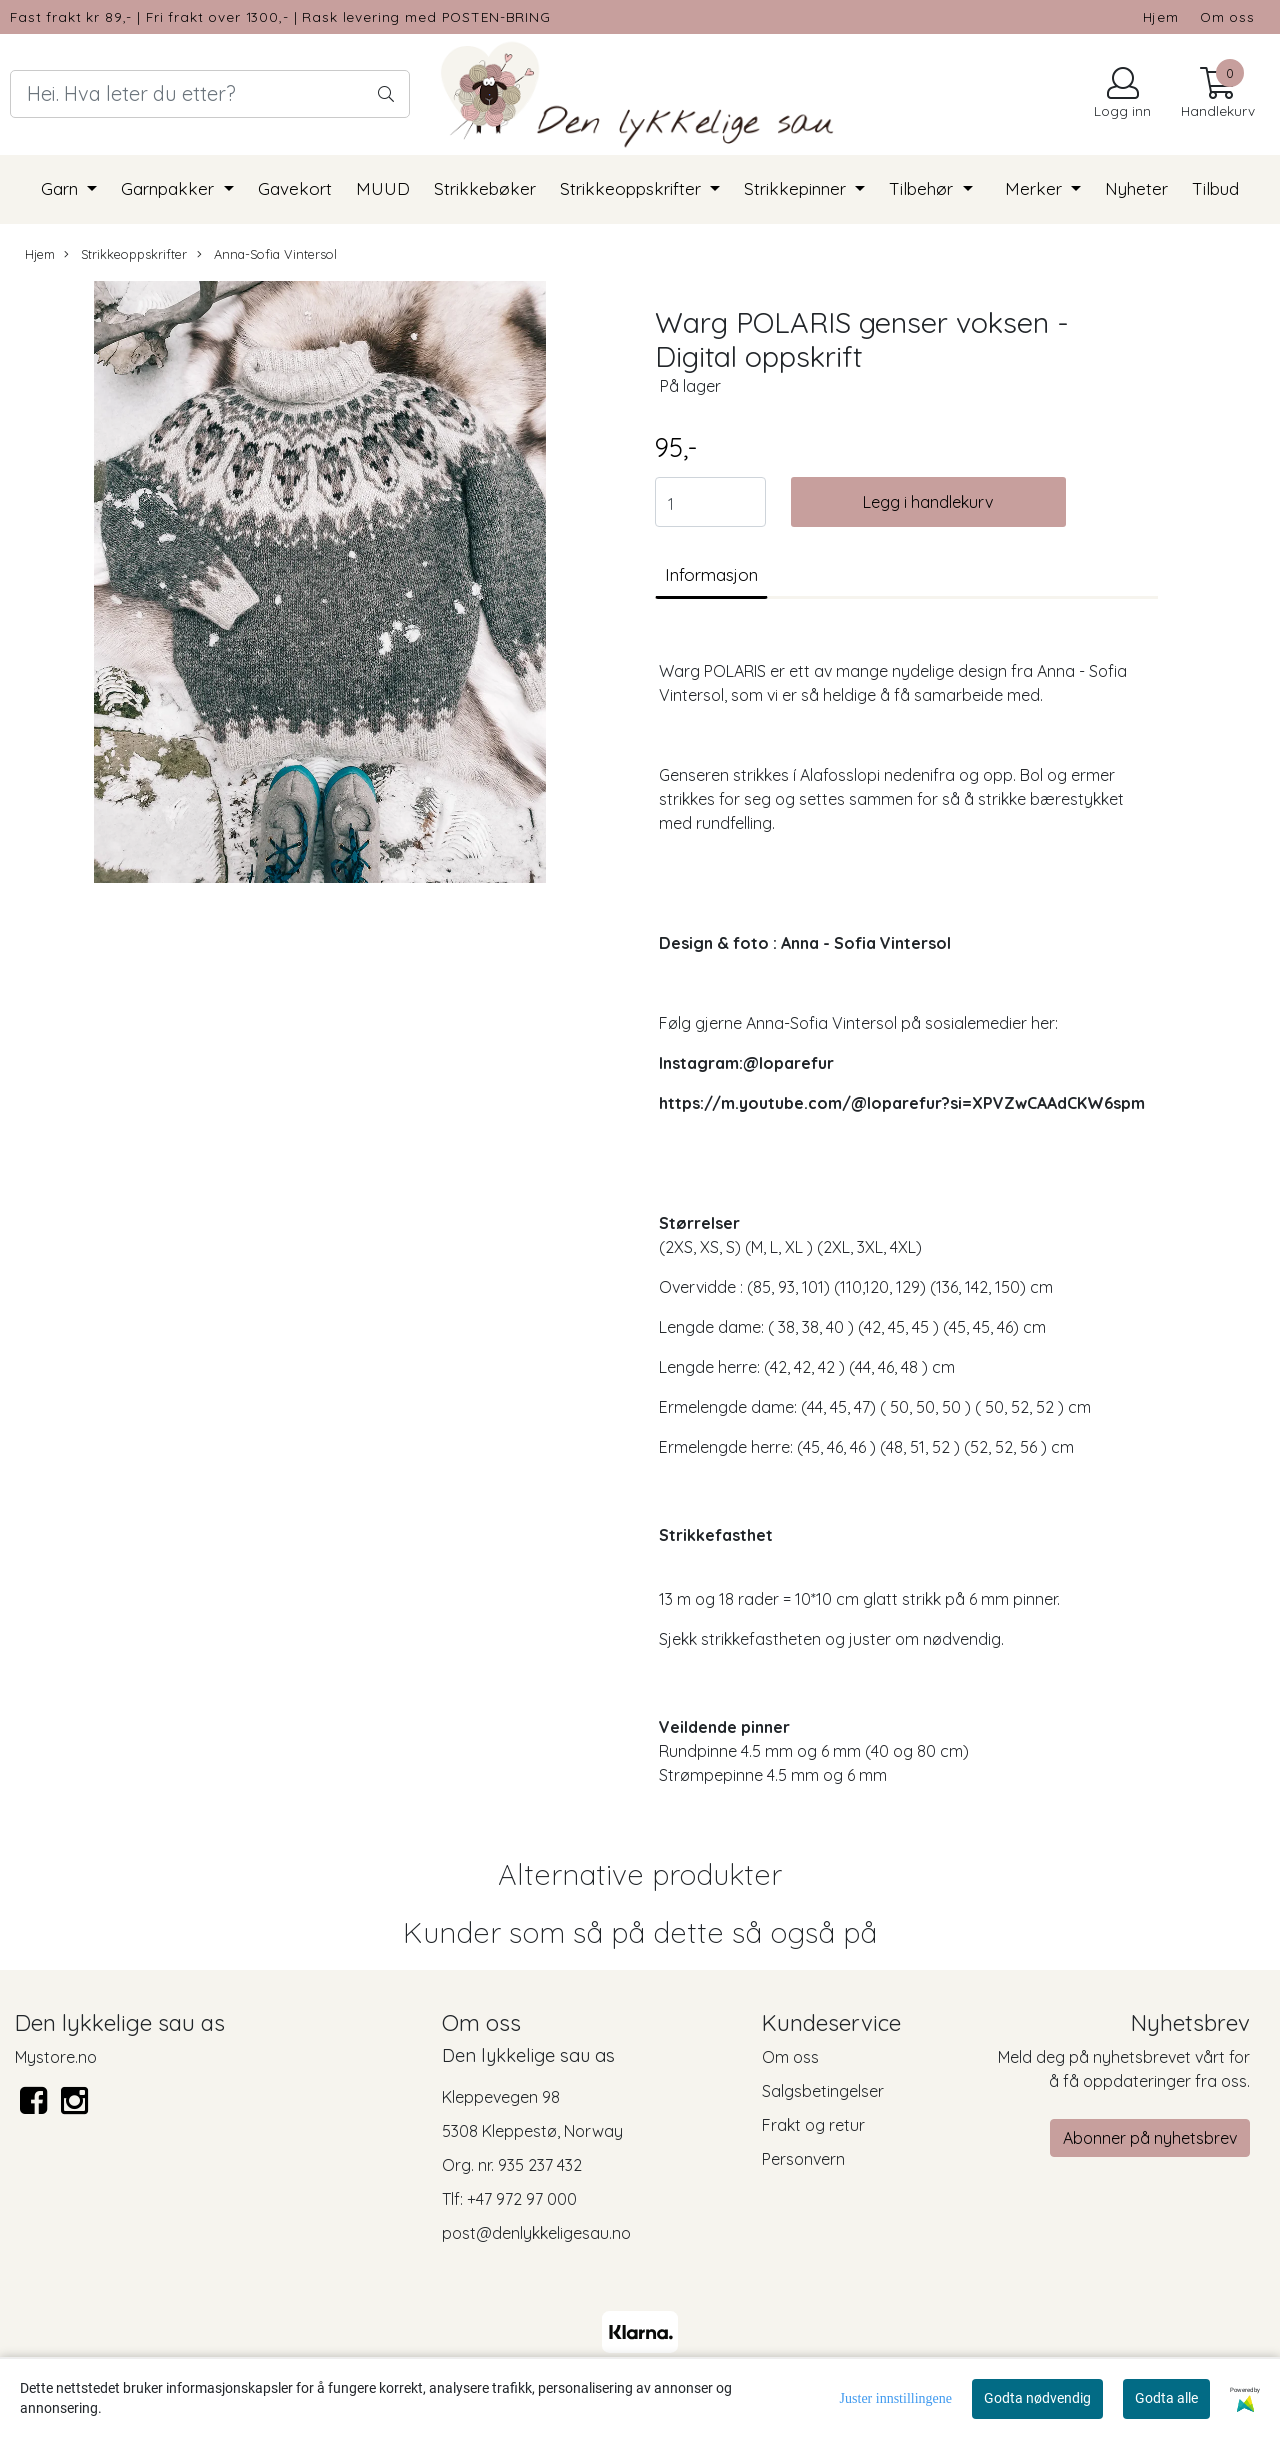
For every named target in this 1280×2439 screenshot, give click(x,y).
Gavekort (295, 188)
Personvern (803, 2159)
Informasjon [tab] (711, 574)
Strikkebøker (485, 188)
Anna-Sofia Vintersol (267, 254)
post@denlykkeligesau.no (536, 2233)
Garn (62, 188)
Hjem (1161, 16)
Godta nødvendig (1037, 2398)
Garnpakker (170, 188)
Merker (1036, 188)
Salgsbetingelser (823, 2091)
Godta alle (1166, 2398)
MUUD (383, 188)
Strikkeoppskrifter (633, 188)
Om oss (1227, 16)
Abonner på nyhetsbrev (1150, 2138)
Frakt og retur (813, 2125)
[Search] (210, 94)
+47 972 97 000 (522, 2199)
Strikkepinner (797, 188)
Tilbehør (923, 188)
